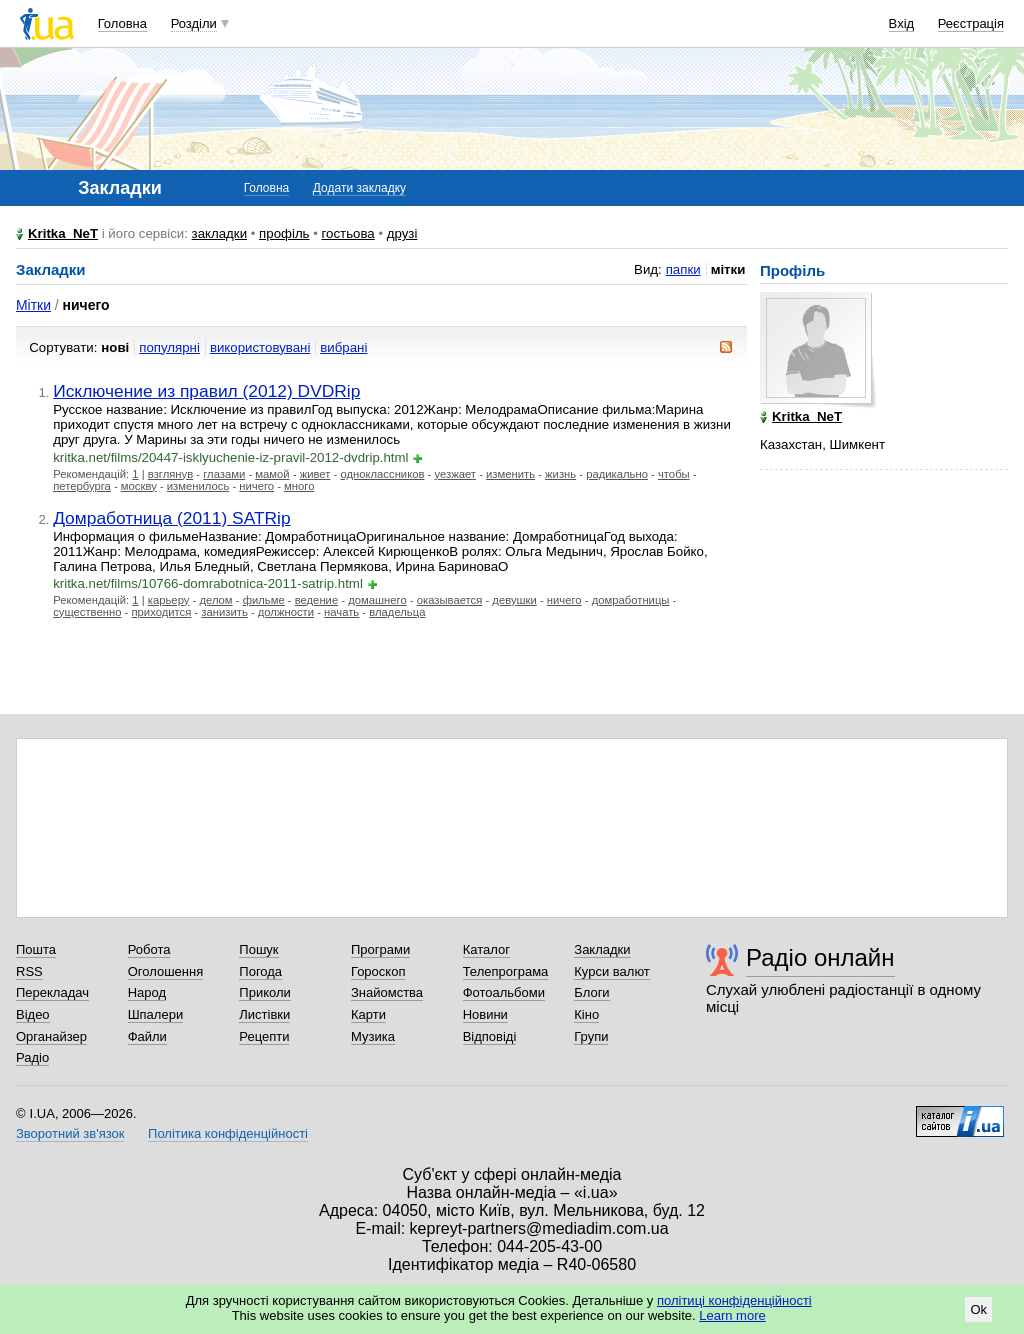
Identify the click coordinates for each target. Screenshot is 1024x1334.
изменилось (198, 486)
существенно (87, 612)
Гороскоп (378, 971)
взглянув (170, 474)
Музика (373, 1036)
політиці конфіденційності (734, 1300)
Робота (149, 949)
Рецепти (264, 1036)
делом (215, 600)
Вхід (902, 23)
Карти (368, 1014)
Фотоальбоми (504, 992)
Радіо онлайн (820, 957)
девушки (514, 600)
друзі (402, 233)
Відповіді (490, 1036)
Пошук (258, 949)
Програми (380, 949)
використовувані (260, 347)
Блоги (591, 992)
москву (139, 486)
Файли (147, 1036)
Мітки (33, 305)
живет (315, 474)
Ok (978, 1309)
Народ (147, 992)
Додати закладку (359, 188)
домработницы (631, 600)
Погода (260, 971)
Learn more (732, 1315)
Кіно (586, 1014)
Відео (33, 1014)
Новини (485, 1014)
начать (341, 612)
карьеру (169, 600)
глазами (224, 474)
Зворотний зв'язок (70, 1133)
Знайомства (387, 992)
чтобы (674, 474)
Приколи (264, 992)
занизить (224, 612)
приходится (161, 612)
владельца (397, 612)
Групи (591, 1036)
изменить (510, 474)
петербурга (82, 486)
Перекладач (52, 992)
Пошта (36, 949)
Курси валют (612, 971)
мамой (272, 474)
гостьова (348, 233)
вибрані (343, 347)
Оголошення (166, 971)
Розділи (194, 23)
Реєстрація (971, 23)
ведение (317, 600)
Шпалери (156, 1014)
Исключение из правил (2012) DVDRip (206, 391)
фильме (264, 600)
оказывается (450, 600)
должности (286, 612)
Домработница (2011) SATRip (171, 518)
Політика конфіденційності (228, 1133)
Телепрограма (506, 971)
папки (683, 269)
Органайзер (51, 1036)
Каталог (486, 949)
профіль (284, 233)
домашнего (377, 600)
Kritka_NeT (63, 233)
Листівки (264, 1014)
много (299, 486)
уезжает (455, 474)
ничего (256, 486)
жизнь (560, 474)
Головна (122, 23)
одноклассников (382, 474)
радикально (617, 474)
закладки (220, 233)
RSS (29, 971)
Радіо (32, 1057)
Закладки (602, 949)
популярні (169, 347)
